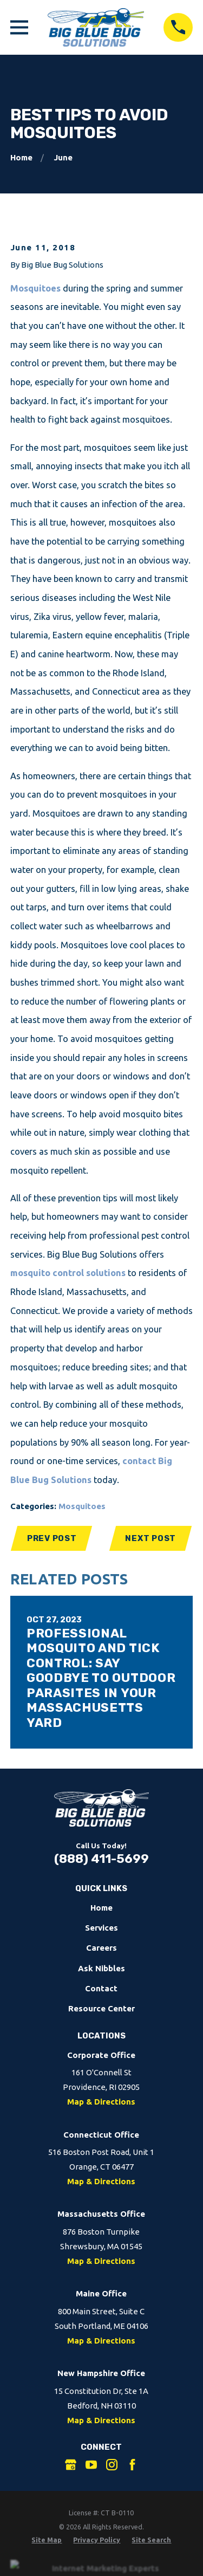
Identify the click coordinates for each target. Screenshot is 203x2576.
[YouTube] (91, 2464)
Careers (101, 1947)
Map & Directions (101, 2101)
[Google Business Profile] (70, 2464)
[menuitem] (46, 2540)
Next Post (150, 1538)
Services (101, 1927)
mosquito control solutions (68, 1273)
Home (101, 1907)
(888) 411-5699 (101, 1859)
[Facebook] (132, 2464)
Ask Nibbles (101, 1968)
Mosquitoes (35, 288)
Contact (101, 1988)
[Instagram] (111, 2464)
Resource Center (101, 2008)
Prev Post (52, 1538)
